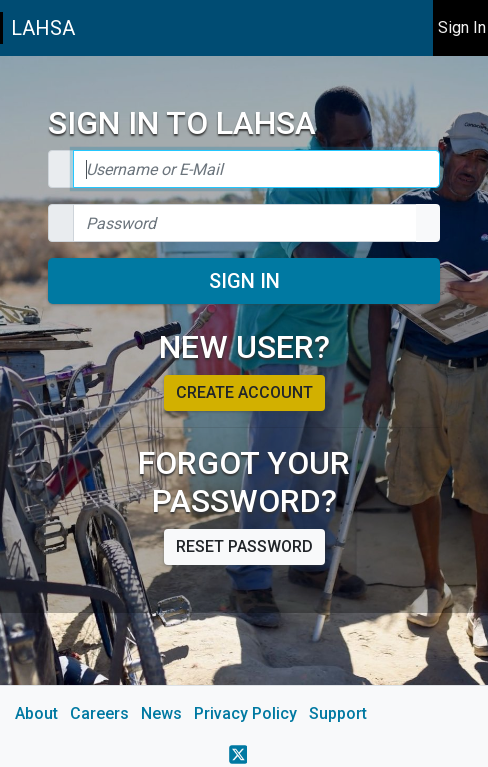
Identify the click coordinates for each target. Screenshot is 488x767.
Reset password (244, 546)
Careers (99, 713)
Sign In (244, 281)
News (161, 713)
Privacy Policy (245, 713)
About (36, 713)
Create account (244, 392)
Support (338, 713)
